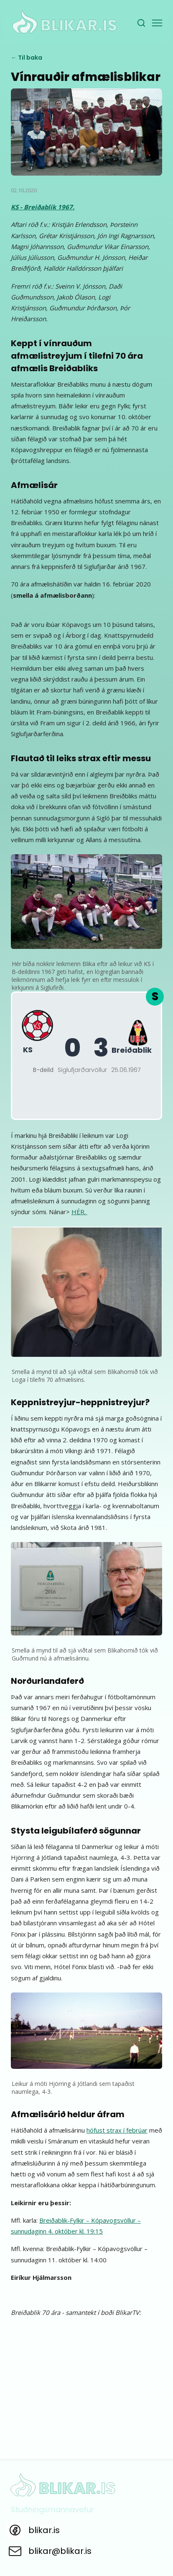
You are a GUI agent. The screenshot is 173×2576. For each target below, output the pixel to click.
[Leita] (141, 22)
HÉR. (79, 1212)
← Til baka (26, 57)
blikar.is (44, 2530)
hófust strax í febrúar (117, 2130)
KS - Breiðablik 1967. (42, 207)
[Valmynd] (157, 22)
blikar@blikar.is (60, 2551)
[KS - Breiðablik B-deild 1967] (86, 1056)
